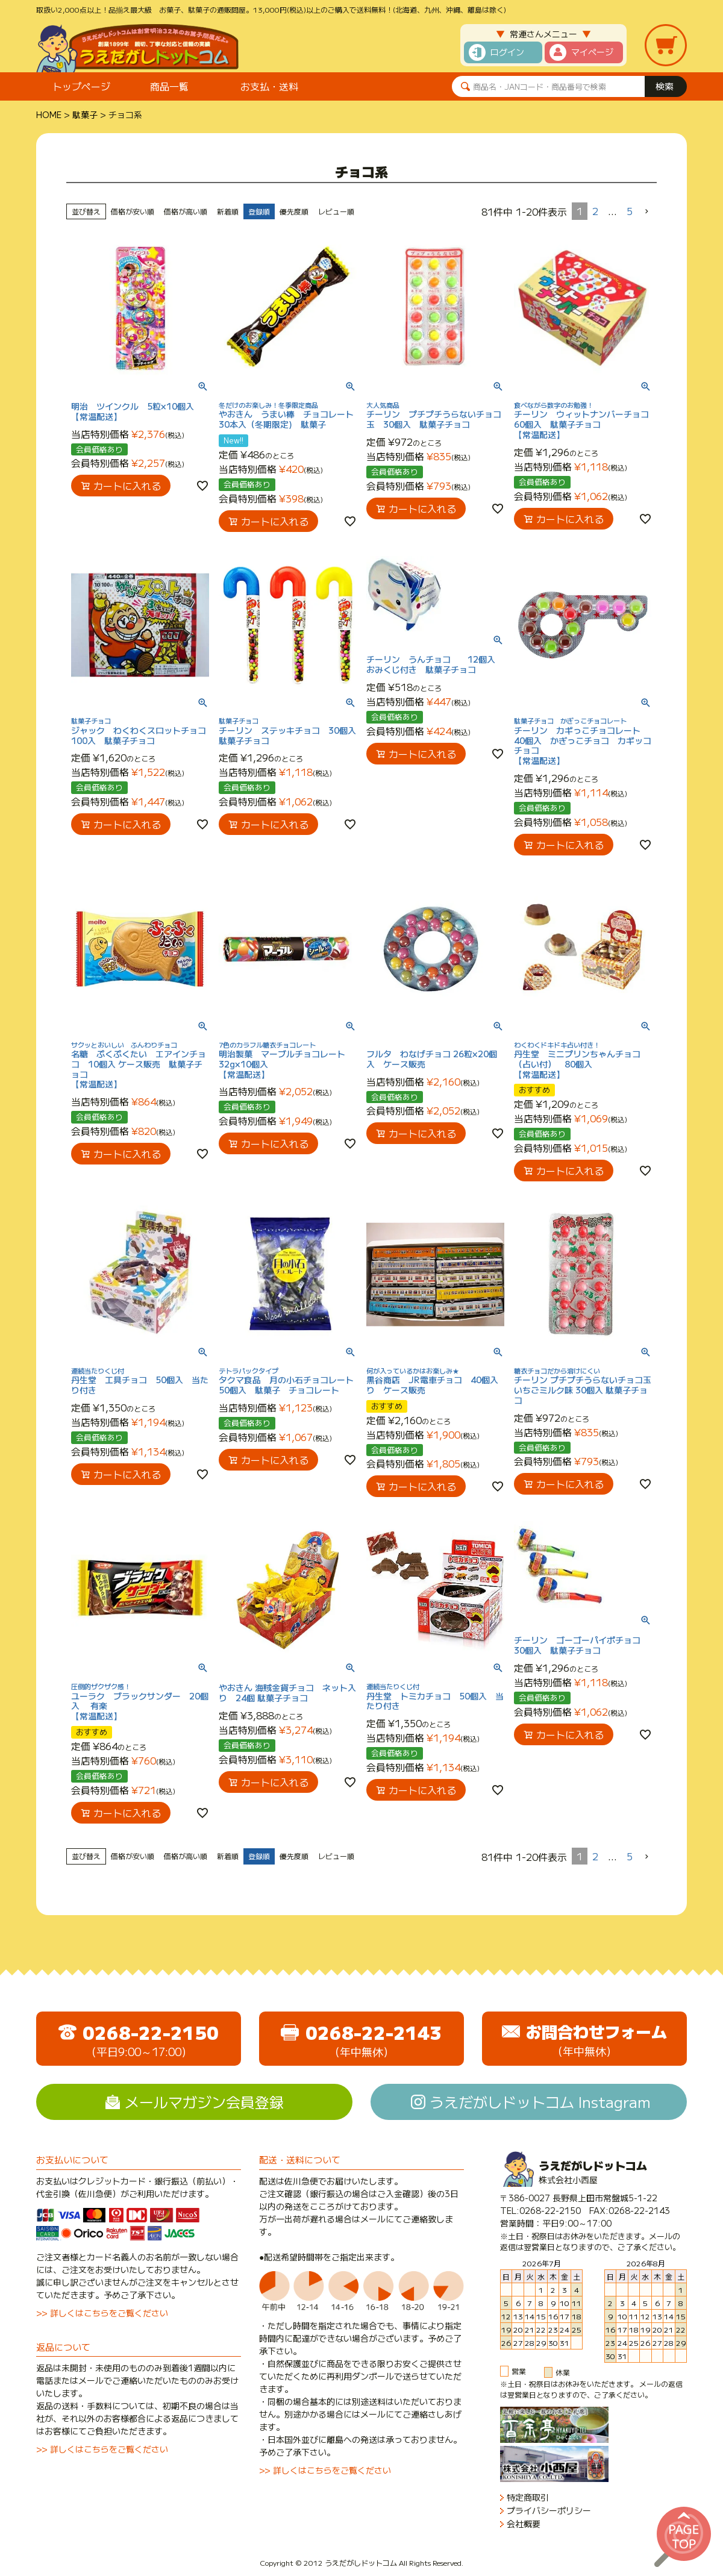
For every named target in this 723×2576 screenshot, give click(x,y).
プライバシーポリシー (549, 2510)
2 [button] (595, 211)
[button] (647, 211)
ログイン (507, 52)
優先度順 (294, 211)
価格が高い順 (185, 211)
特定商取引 (528, 2497)
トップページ (81, 86)
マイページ (592, 52)
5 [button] (630, 211)
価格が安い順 (132, 211)
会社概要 (523, 2524)
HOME (48, 114)
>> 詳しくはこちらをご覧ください (102, 2313)
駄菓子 (85, 114)
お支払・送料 (269, 86)
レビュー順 (336, 211)
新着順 (228, 211)
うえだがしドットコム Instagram (540, 2101)
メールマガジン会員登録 (204, 2101)
